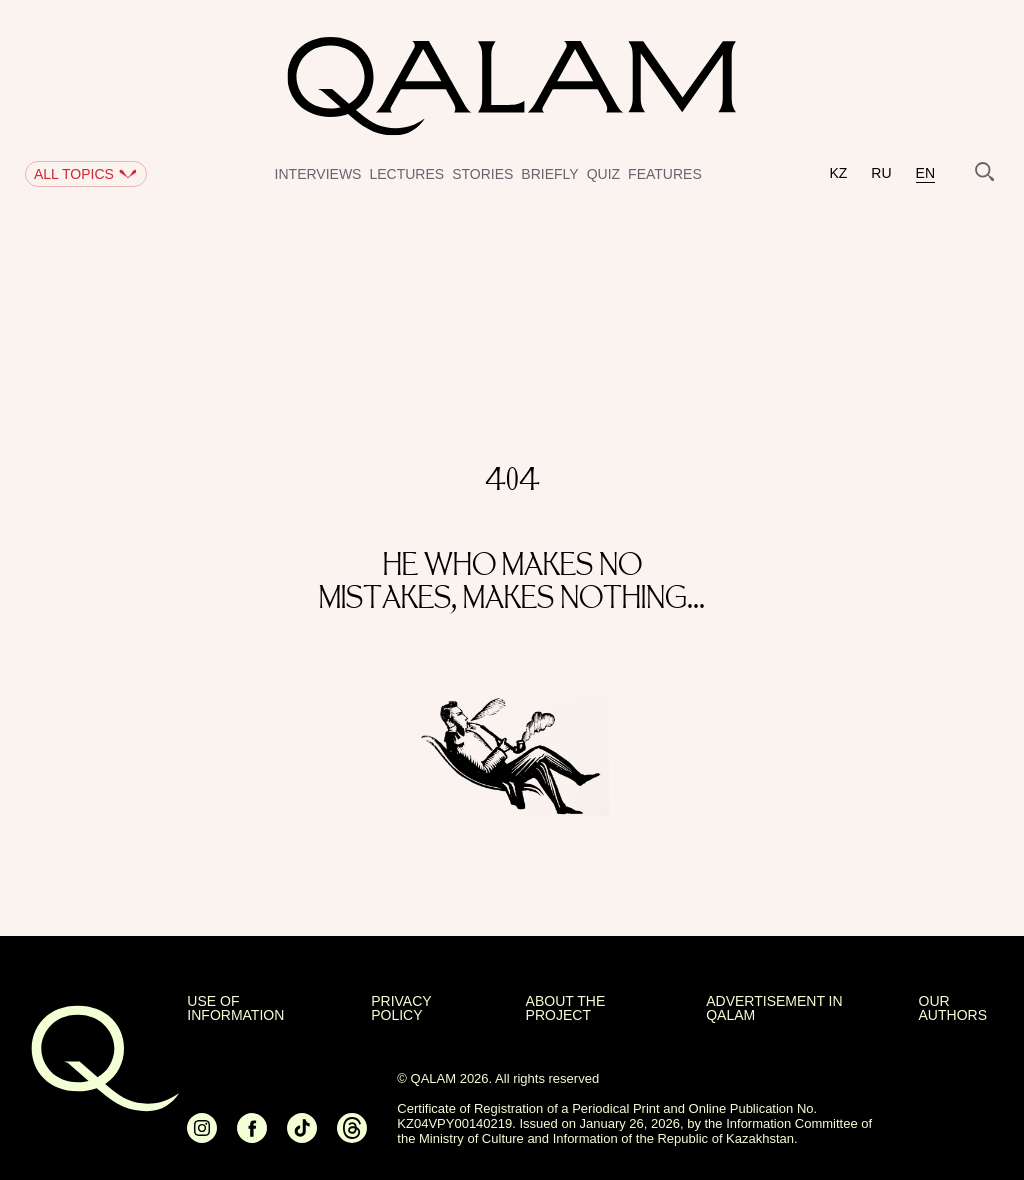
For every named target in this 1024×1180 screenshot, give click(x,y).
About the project (566, 1008)
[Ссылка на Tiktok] (302, 1136)
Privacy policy (401, 1008)
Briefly (549, 174)
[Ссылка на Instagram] (202, 1136)
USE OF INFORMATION (235, 1008)
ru (881, 173)
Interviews (318, 174)
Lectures (406, 174)
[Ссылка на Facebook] (252, 1136)
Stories (482, 174)
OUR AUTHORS (953, 1008)
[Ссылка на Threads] (352, 1136)
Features (665, 174)
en (925, 173)
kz (838, 173)
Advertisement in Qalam (774, 1008)
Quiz (603, 174)
